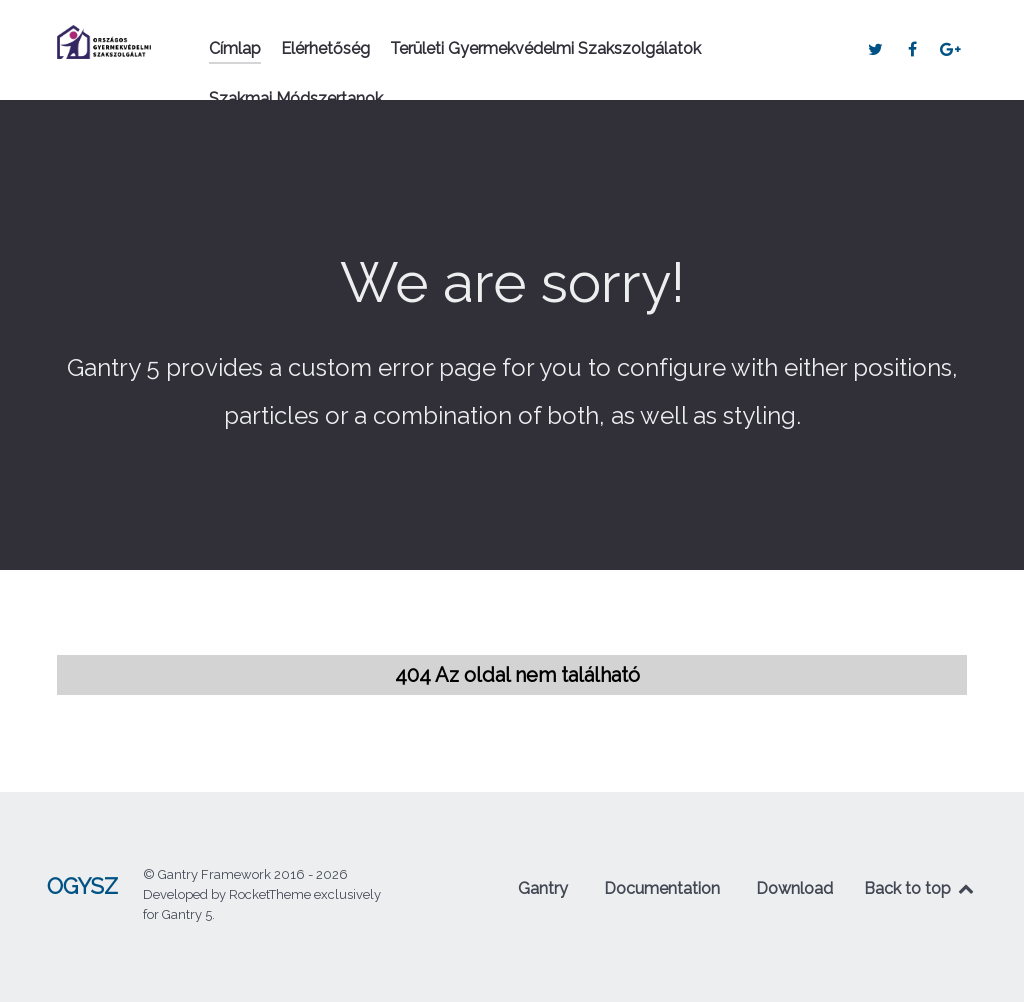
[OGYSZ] (104, 42)
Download (794, 888)
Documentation (662, 888)
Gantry (543, 888)
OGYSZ (82, 886)
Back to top (920, 888)
